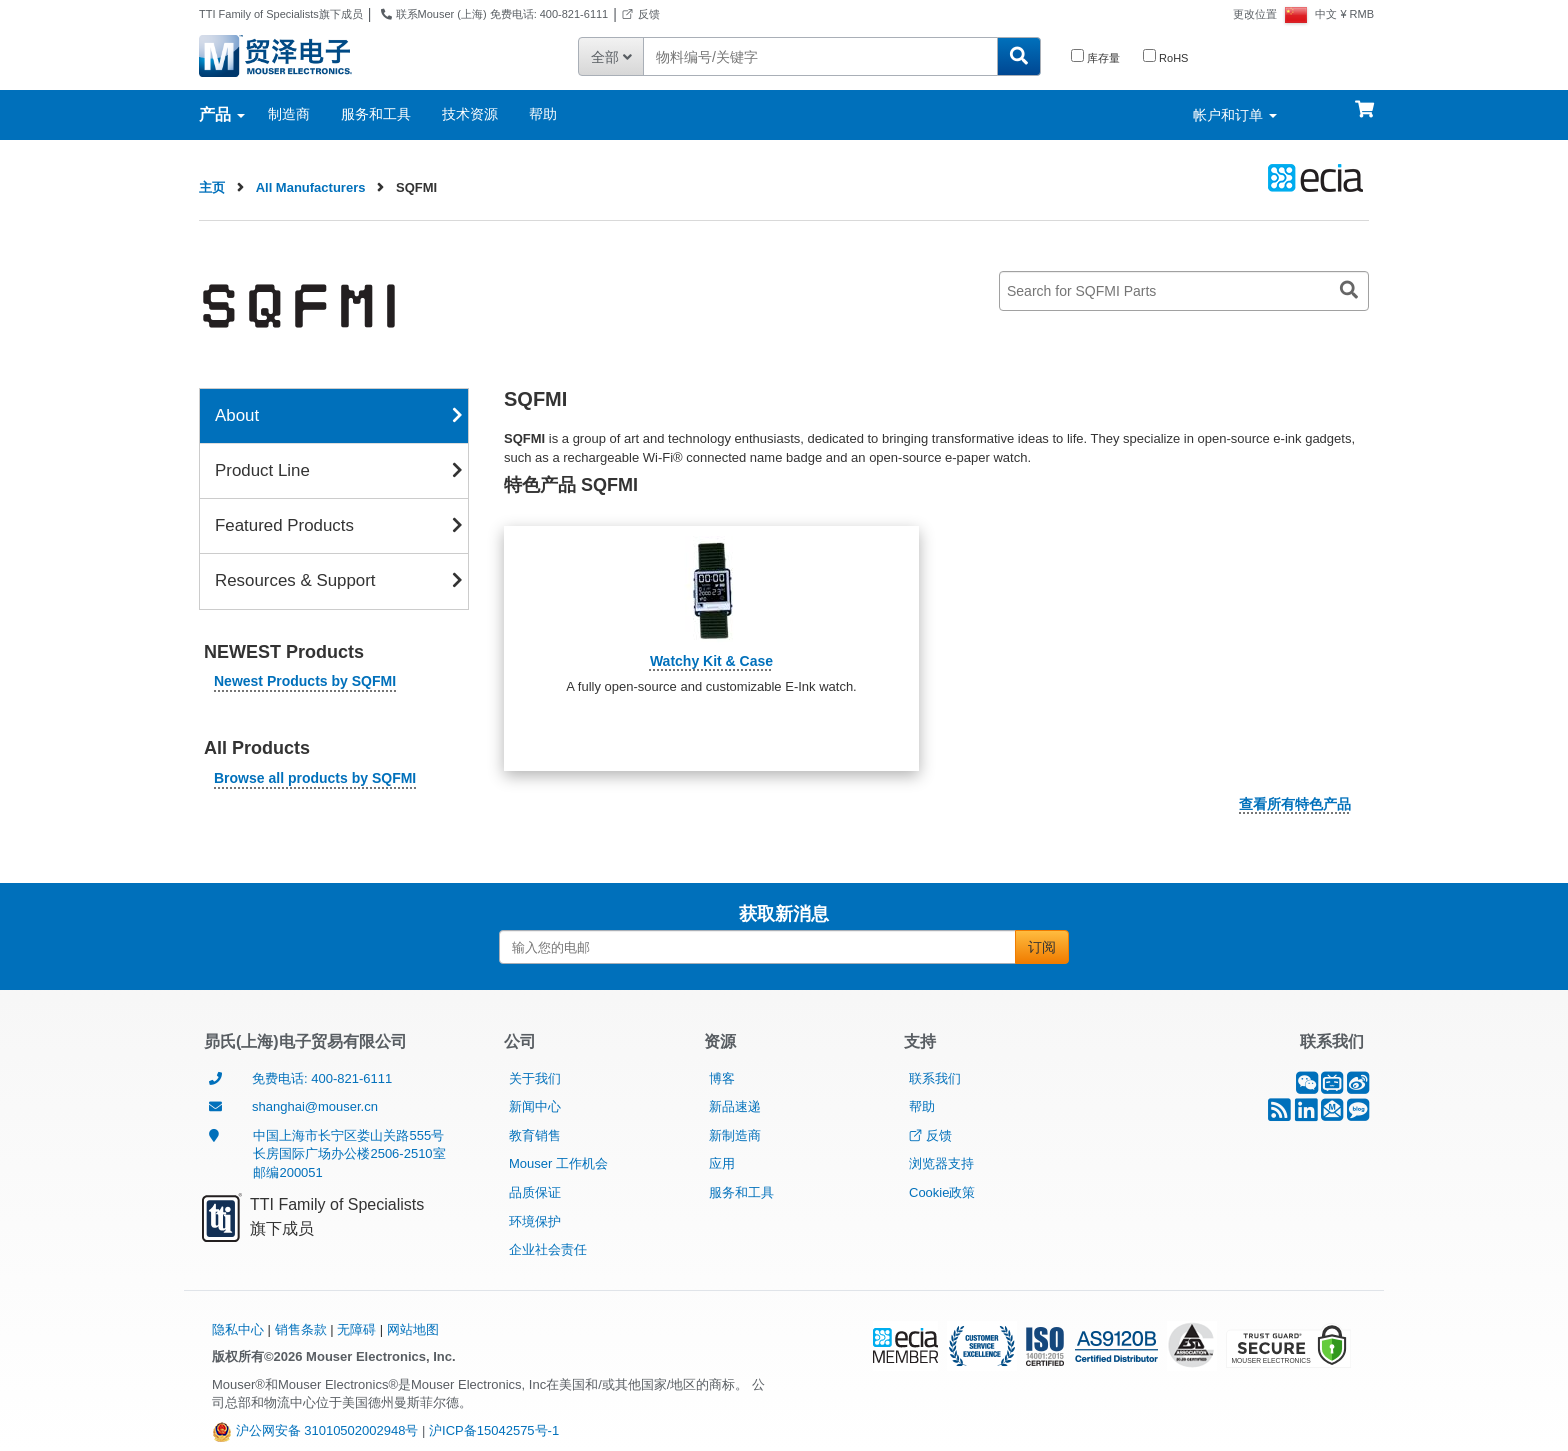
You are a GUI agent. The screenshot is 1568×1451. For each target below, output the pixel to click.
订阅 (1042, 947)
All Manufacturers (311, 187)
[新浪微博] (1358, 1087)
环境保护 (535, 1221)
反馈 (930, 1135)
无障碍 (356, 1329)
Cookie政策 (942, 1192)
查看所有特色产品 (1295, 804)
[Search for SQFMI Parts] (1184, 291)
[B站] (1332, 1087)
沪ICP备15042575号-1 (494, 1430)
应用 (722, 1163)
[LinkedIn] (1306, 1114)
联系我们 (935, 1078)
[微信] (1307, 1087)
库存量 (1095, 56)
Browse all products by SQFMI (315, 778)
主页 (212, 187)
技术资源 (470, 114)
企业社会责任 (548, 1249)
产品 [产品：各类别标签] (222, 114)
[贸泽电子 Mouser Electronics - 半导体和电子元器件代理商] (275, 55)
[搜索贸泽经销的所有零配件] (1019, 56)
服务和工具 (376, 114)
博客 (722, 1078)
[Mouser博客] (1358, 1114)
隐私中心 (238, 1329)
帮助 (543, 114)
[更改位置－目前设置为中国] (1271, 14)
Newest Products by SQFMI (305, 681)
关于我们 (535, 1078)
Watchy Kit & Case (711, 661)
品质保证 (535, 1192)
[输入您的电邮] (757, 947)
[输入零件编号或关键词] (820, 56)
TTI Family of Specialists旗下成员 (281, 14)
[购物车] (1364, 100)
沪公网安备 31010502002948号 (315, 1430)
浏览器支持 (941, 1163)
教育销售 (535, 1135)
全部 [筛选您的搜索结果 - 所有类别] (611, 57)
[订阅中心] (1332, 1114)
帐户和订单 (1235, 115)
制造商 (289, 114)
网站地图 (413, 1329)
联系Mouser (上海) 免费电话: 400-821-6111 (492, 14)
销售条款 (301, 1329)
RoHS (1165, 56)
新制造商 (735, 1135)
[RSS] (1279, 1114)
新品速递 (735, 1106)
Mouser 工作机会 (558, 1163)
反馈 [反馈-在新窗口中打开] (641, 14)
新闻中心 (535, 1106)
